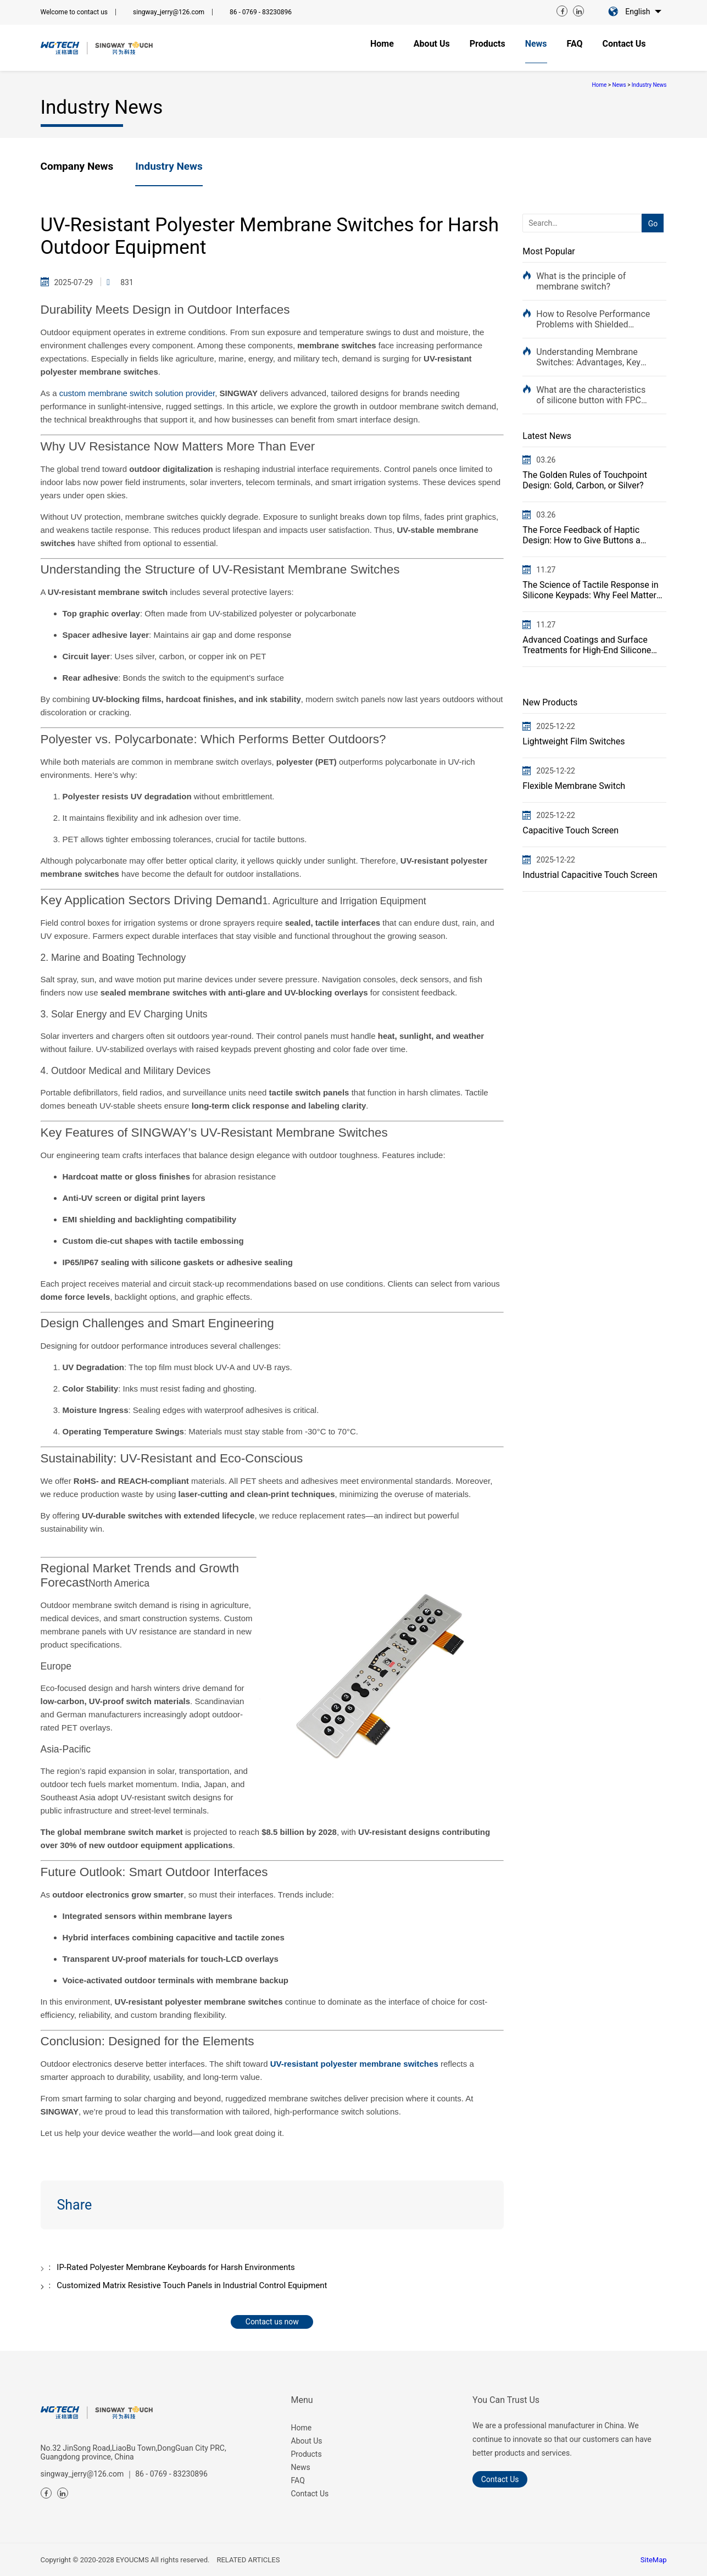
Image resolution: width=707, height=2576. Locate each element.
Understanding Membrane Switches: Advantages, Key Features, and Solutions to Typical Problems (588, 357)
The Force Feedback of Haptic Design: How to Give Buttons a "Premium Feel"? (581, 535)
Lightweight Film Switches (573, 741)
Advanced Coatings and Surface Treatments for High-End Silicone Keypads (586, 645)
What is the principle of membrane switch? (581, 281)
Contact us (500, 2479)
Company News (77, 166)
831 (126, 282)
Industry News (649, 85)
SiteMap (654, 2560)
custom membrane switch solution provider (137, 393)
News (619, 85)
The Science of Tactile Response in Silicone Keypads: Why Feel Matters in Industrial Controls (591, 590)
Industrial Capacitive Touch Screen (589, 875)
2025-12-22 (555, 726)
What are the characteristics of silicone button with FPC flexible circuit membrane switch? (590, 395)
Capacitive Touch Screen (570, 830)
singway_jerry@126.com (168, 12)
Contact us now (272, 2321)
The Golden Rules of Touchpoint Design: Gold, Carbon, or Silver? (584, 480)
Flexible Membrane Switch (573, 786)
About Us (306, 2440)
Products (306, 2454)
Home (599, 85)
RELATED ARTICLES (248, 2560)
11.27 (545, 569)
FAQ (298, 2480)
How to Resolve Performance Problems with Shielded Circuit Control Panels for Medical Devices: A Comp (593, 319)
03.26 (545, 459)
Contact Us (310, 2493)
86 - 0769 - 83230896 (261, 12)
